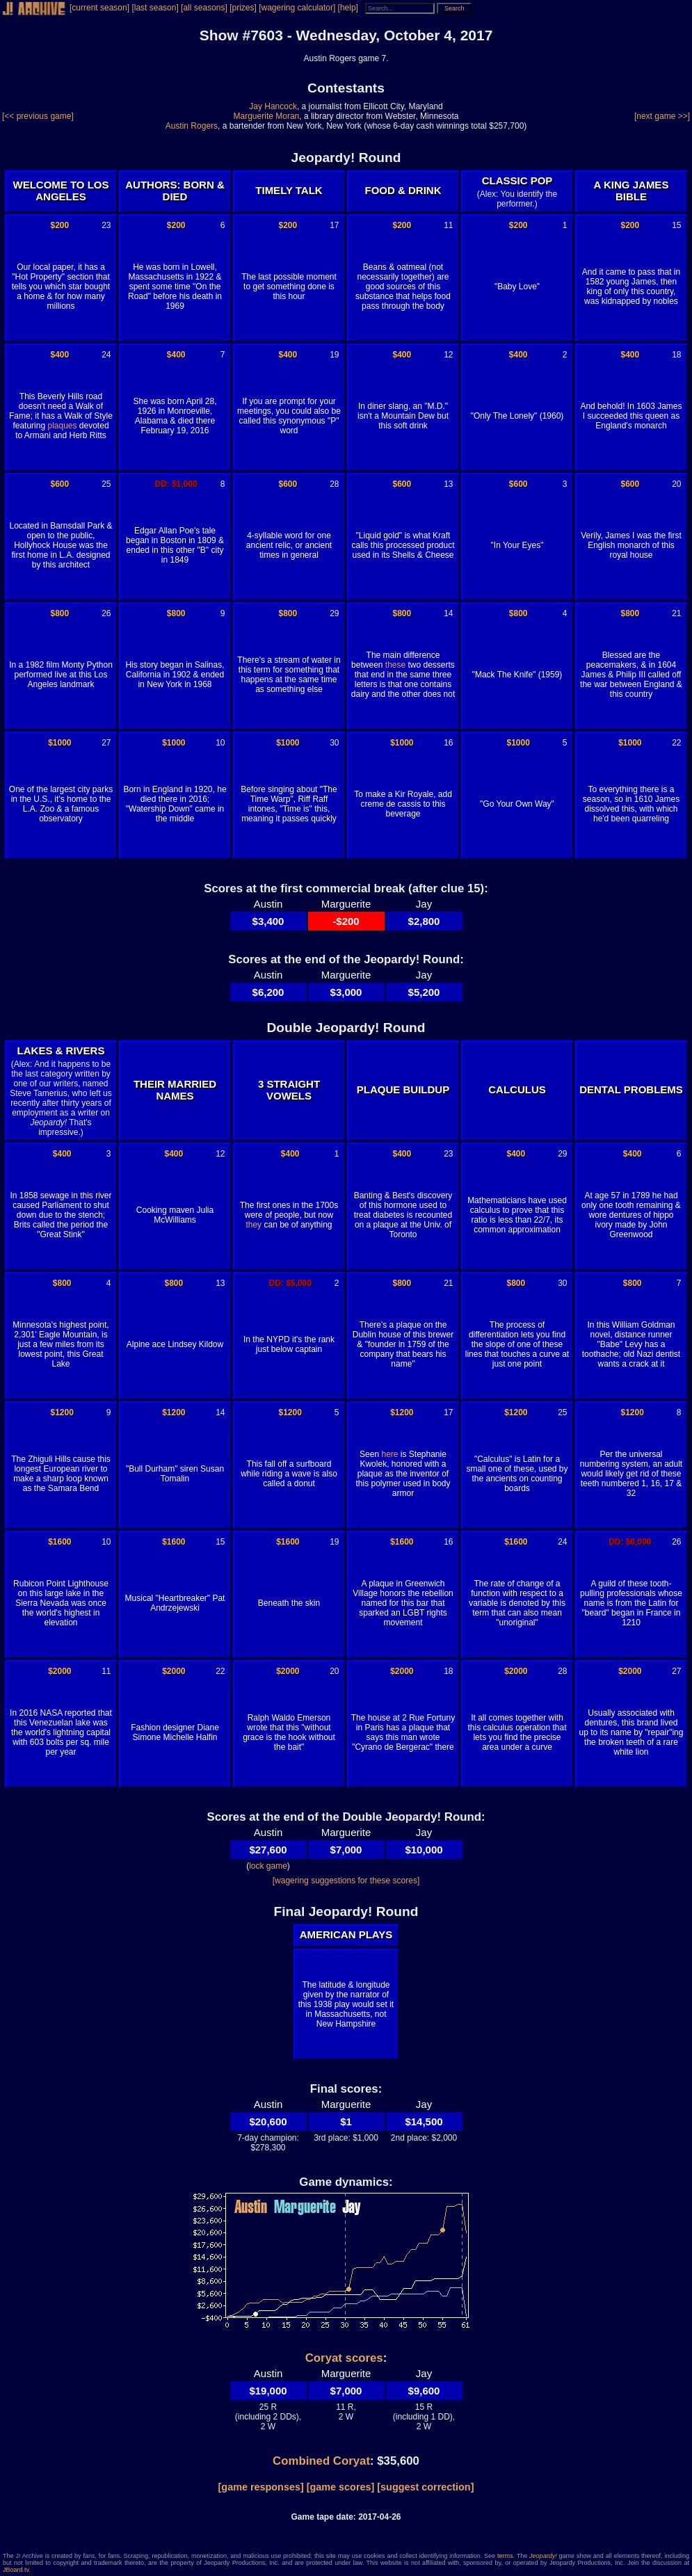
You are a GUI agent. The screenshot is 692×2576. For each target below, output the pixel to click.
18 (676, 355)
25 (106, 484)
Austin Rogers (192, 126)
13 (448, 484)
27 (106, 743)
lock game (268, 1866)
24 (106, 355)
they (253, 1225)
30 (334, 743)
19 (334, 355)
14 (448, 613)
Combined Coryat (321, 2461)
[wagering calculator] (297, 8)
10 (220, 743)
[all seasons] (204, 8)
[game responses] (261, 2487)
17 (334, 225)
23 (106, 225)
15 (676, 225)
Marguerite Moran (267, 116)
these (395, 665)
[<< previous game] (38, 116)
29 (334, 613)
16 (448, 743)
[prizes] (243, 8)
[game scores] (341, 2487)
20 (676, 484)
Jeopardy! (543, 2555)
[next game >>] (662, 116)
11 (448, 225)
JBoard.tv (16, 2569)
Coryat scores (344, 2358)
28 (334, 484)
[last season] (154, 8)
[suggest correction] (425, 2487)
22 (676, 743)
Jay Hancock (273, 106)
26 (106, 613)
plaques (62, 425)
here (389, 1454)
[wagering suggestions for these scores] (346, 1880)
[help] (348, 8)
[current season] (99, 8)
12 (448, 355)
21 (676, 613)
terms (505, 2555)
